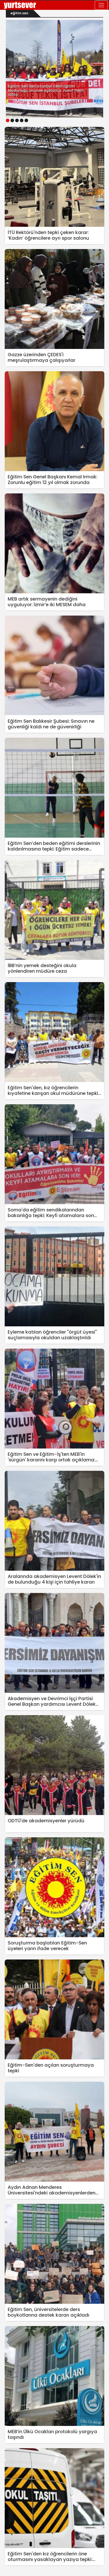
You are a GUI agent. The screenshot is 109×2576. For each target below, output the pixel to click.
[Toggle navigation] (101, 5)
